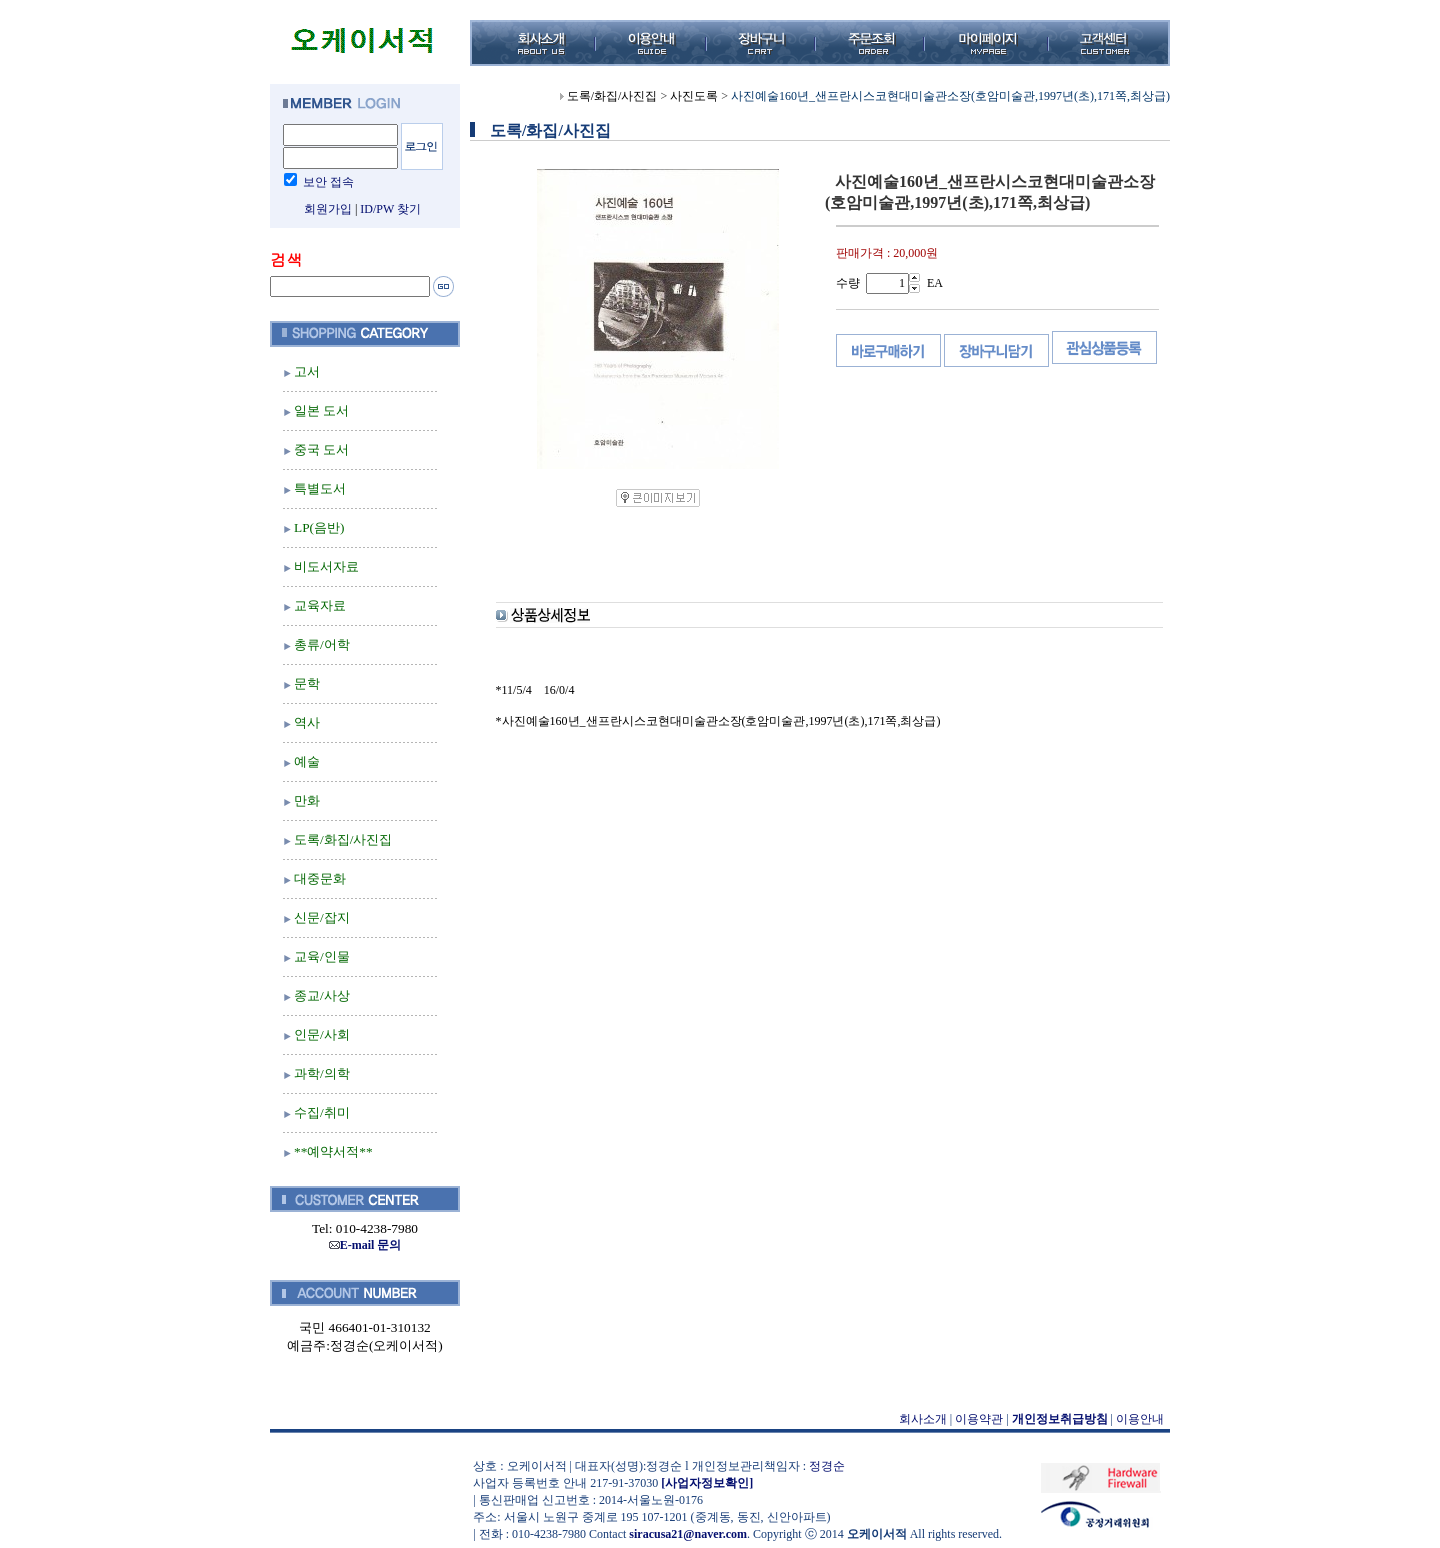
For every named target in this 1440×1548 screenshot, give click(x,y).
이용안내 (1140, 1419)
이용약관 (979, 1419)
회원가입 (328, 209)
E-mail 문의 (365, 1245)
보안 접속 (328, 182)
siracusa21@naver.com (688, 1534)
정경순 (827, 1466)
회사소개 (923, 1419)
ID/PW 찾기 (390, 209)
